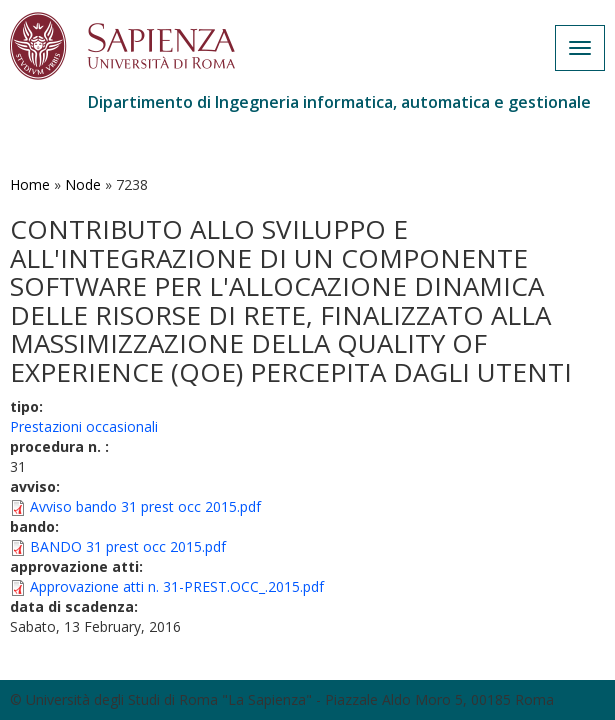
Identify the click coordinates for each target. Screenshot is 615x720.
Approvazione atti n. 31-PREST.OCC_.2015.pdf (177, 586)
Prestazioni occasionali (84, 426)
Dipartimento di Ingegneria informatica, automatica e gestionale (339, 102)
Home (30, 184)
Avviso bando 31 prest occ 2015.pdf (145, 506)
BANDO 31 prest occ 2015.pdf (128, 546)
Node (83, 184)
